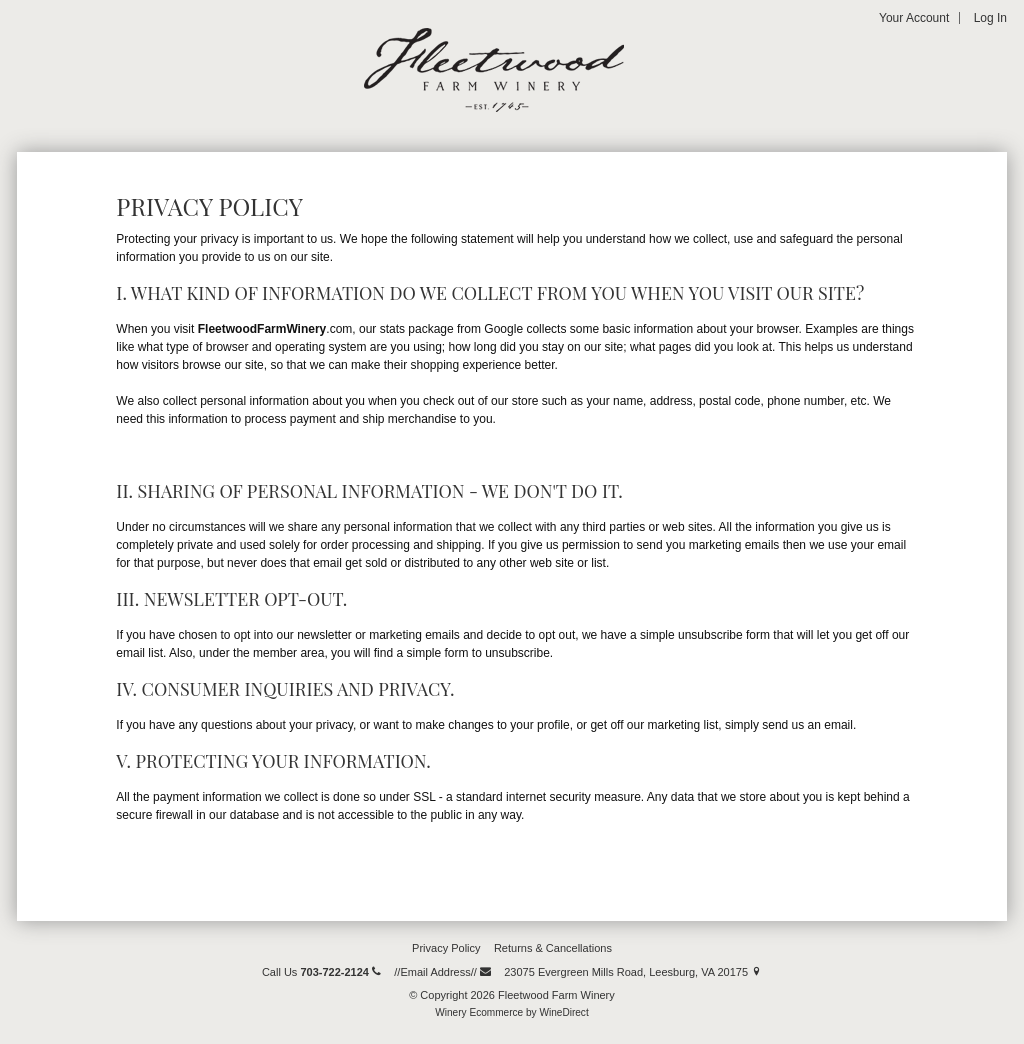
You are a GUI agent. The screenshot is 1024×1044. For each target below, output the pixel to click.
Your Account (914, 18)
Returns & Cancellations (553, 948)
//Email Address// (442, 972)
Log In (990, 18)
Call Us (321, 972)
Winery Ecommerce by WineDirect (511, 1012)
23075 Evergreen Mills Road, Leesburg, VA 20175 (633, 972)
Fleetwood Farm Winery (494, 70)
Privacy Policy (446, 948)
